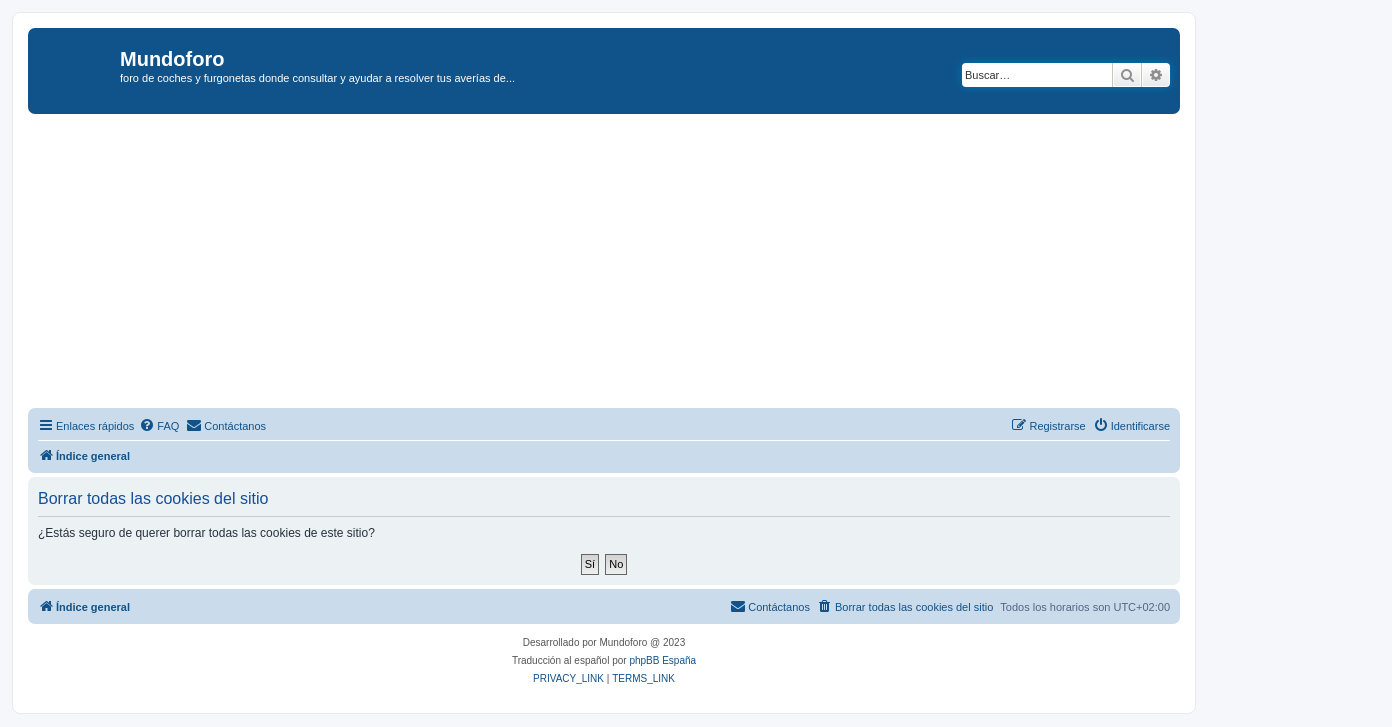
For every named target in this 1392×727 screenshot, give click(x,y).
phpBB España (662, 660)
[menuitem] (159, 426)
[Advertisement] (628, 264)
